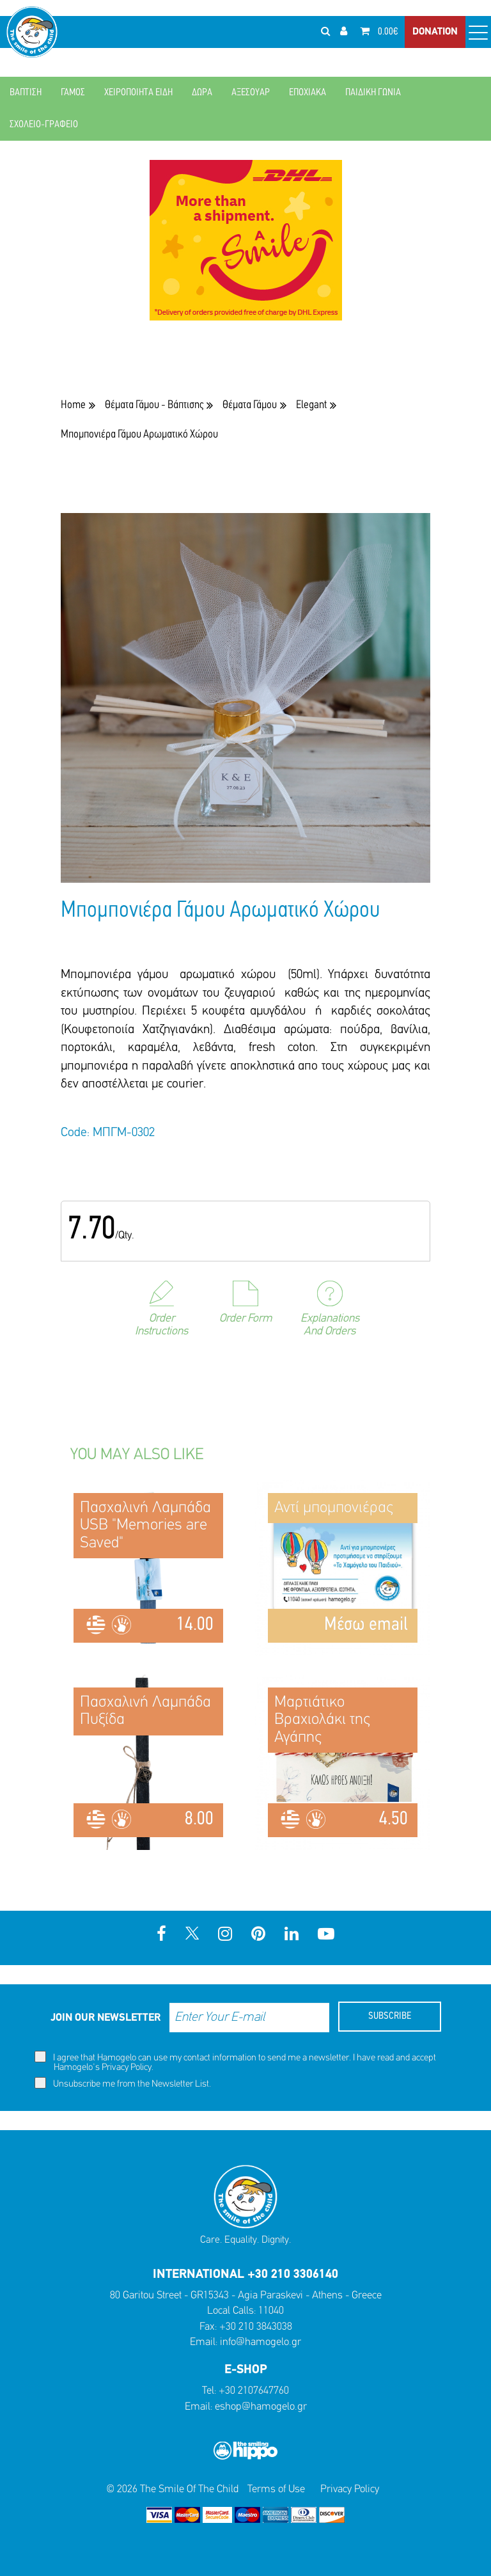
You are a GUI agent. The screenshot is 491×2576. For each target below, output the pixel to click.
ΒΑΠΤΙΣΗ (26, 93)
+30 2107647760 (254, 2390)
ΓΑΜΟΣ (73, 93)
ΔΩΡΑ (202, 93)
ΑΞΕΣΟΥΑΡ (250, 93)
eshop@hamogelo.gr (261, 2406)
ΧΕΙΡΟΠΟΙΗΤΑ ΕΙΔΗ (138, 93)
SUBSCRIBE (389, 2016)
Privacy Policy (127, 2068)
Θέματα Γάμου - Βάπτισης (154, 405)
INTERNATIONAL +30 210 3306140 (245, 2274)
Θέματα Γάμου (249, 405)
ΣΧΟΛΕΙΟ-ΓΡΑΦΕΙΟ (44, 125)
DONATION (435, 32)
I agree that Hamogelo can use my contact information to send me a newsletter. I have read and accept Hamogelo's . (235, 2062)
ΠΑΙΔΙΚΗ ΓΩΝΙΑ (373, 93)
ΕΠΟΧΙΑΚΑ (307, 93)
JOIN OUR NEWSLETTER (105, 2017)
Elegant (311, 405)
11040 (271, 2310)
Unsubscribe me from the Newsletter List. (123, 2083)
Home (73, 405)
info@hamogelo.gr (260, 2342)
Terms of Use (276, 2489)
